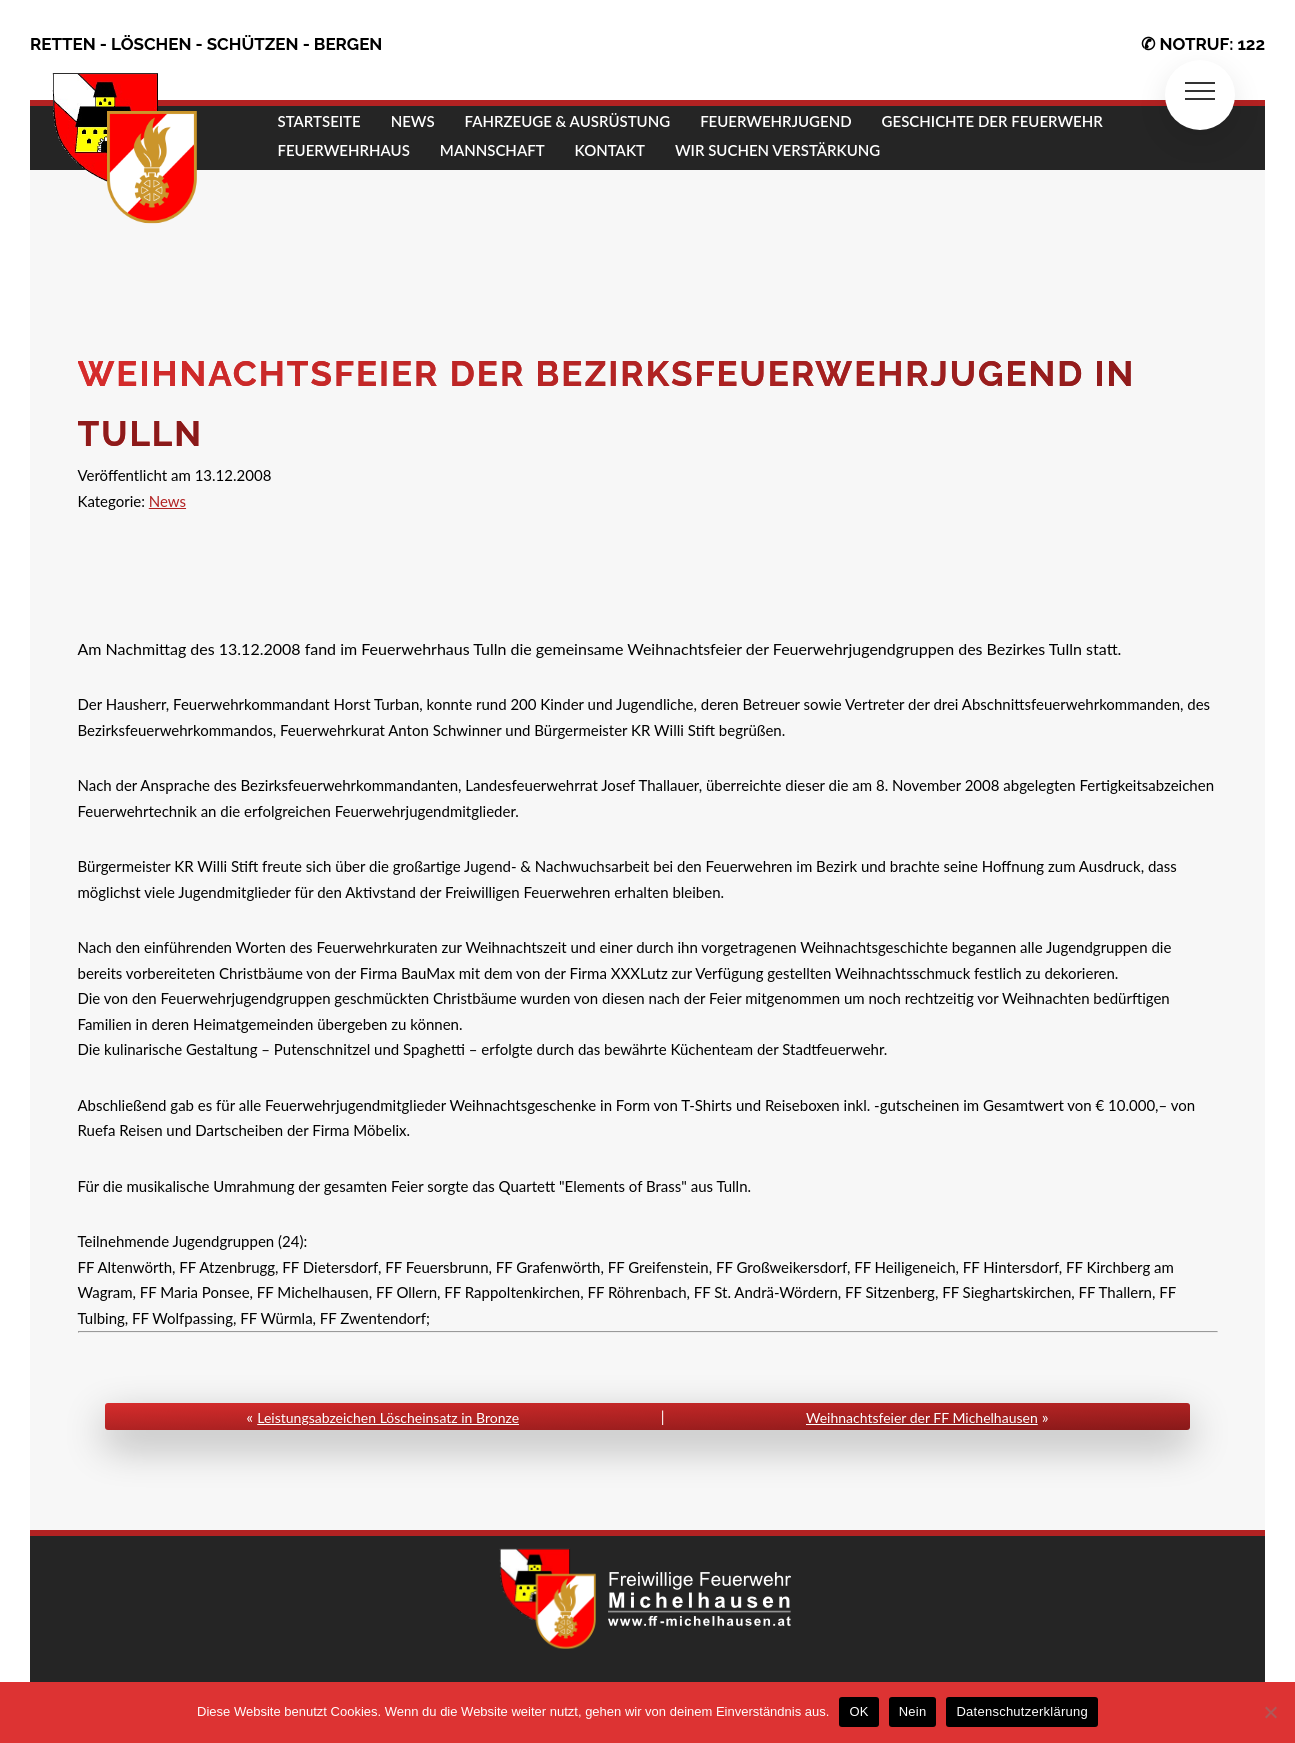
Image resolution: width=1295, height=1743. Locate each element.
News (167, 501)
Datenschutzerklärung (1021, 1711)
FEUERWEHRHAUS (344, 150)
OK (858, 1711)
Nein (913, 1711)
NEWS (413, 121)
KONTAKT (610, 150)
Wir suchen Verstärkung (777, 150)
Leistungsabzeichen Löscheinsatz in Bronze (388, 1417)
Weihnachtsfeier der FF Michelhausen (922, 1417)
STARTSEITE (319, 121)
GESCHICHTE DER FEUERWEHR (992, 121)
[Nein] (1270, 1712)
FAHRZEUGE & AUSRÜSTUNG (568, 121)
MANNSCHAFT (492, 150)
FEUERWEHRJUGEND (775, 121)
